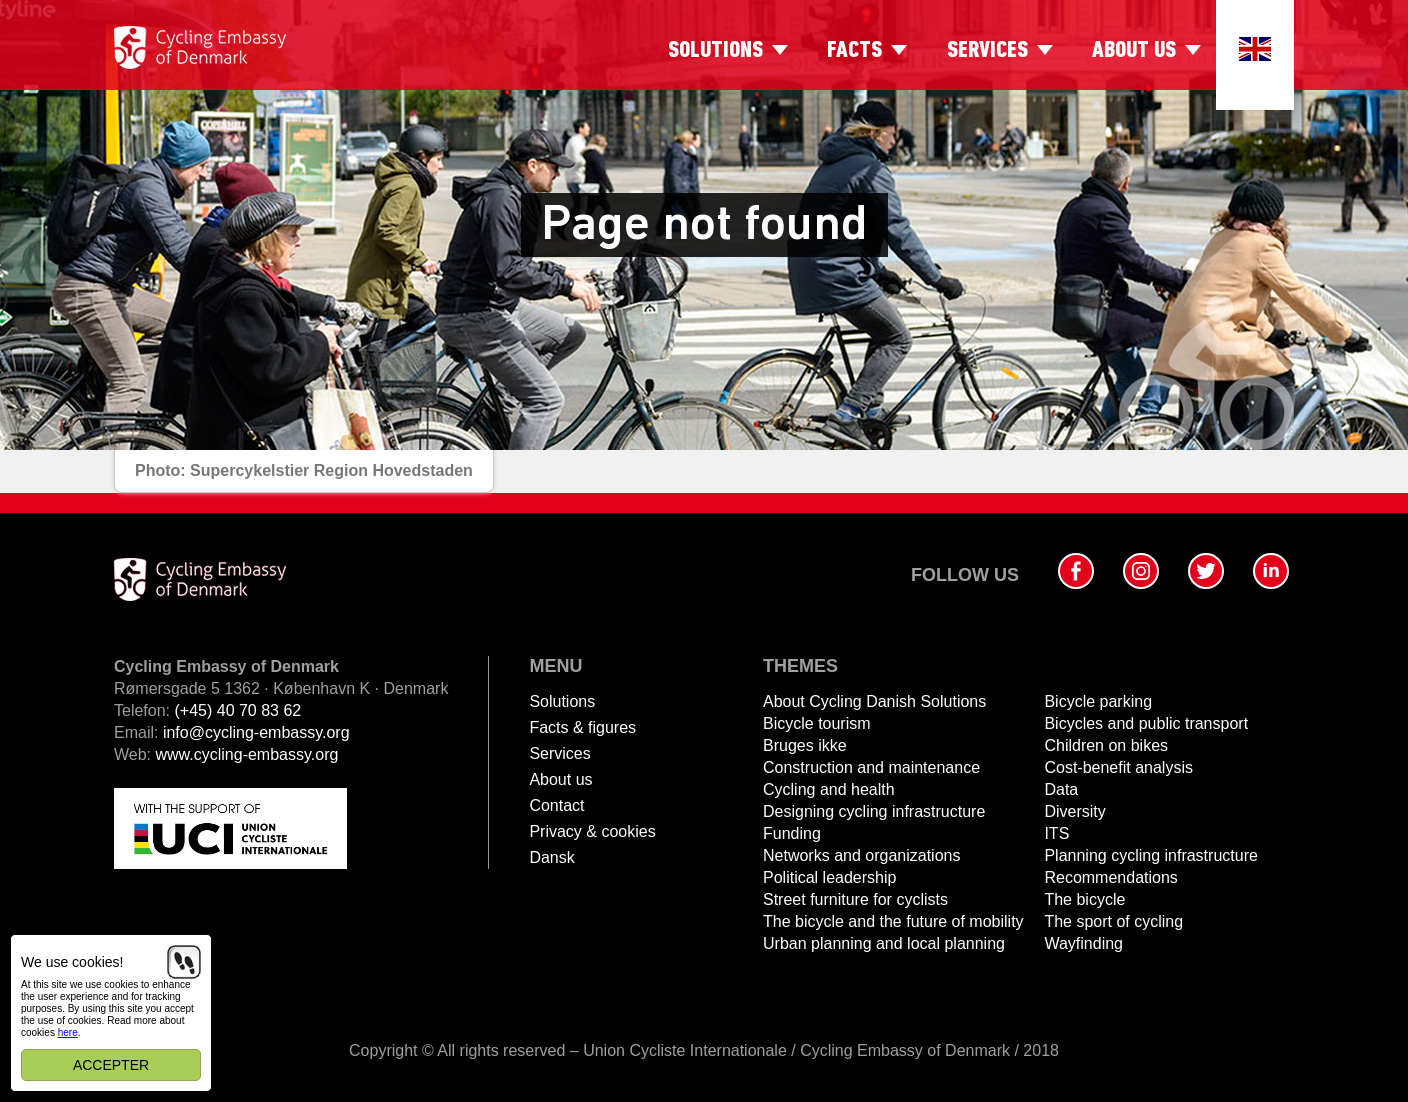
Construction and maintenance (871, 767)
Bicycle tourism (817, 723)
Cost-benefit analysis (1118, 767)
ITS (1056, 833)
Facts (854, 51)
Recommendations (1110, 877)
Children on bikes (1106, 745)
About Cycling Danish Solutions (874, 701)
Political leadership (829, 877)
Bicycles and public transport (1146, 723)
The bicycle (1084, 899)
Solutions (715, 51)
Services (987, 51)
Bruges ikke (805, 745)
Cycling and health (829, 789)
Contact (556, 805)
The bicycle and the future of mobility (893, 921)
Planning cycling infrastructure (1150, 855)
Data (1061, 789)
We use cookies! (72, 962)
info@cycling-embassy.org (256, 732)
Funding (792, 833)
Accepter (111, 1065)
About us (1134, 51)
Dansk (551, 857)
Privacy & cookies (592, 831)
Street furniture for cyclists (855, 899)
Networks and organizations (861, 855)
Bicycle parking (1098, 701)
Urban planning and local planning (884, 943)
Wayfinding (1083, 943)
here (68, 1032)
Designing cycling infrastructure (874, 811)
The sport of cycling (1113, 921)
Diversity (1074, 811)
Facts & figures (582, 727)
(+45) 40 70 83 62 (237, 710)
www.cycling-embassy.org (247, 754)
